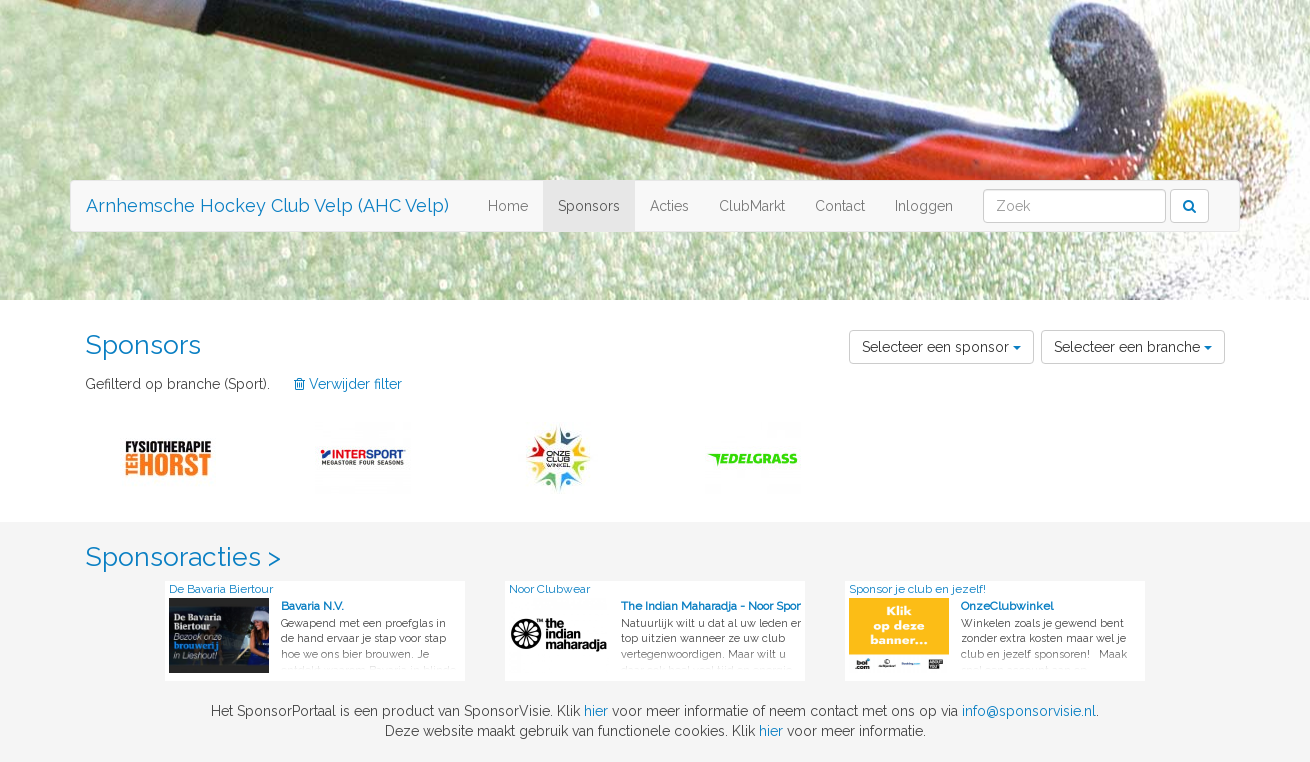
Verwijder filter (348, 384)
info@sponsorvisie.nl (1029, 711)
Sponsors (589, 206)
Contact (840, 206)
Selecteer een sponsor (941, 347)
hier (596, 711)
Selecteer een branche (1133, 347)
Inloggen (924, 206)
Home (508, 206)
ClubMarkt (752, 206)
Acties (669, 206)
